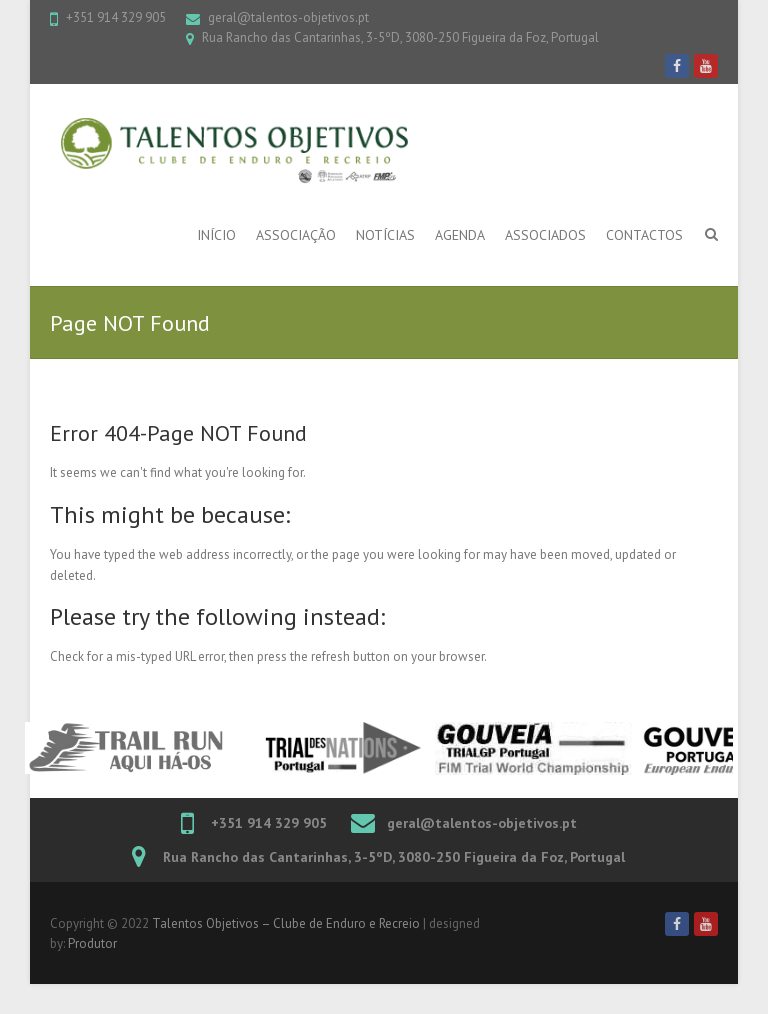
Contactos (644, 235)
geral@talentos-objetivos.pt (288, 17)
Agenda (460, 235)
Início (216, 235)
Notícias (385, 235)
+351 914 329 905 (116, 17)
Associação (296, 235)
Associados (545, 235)
